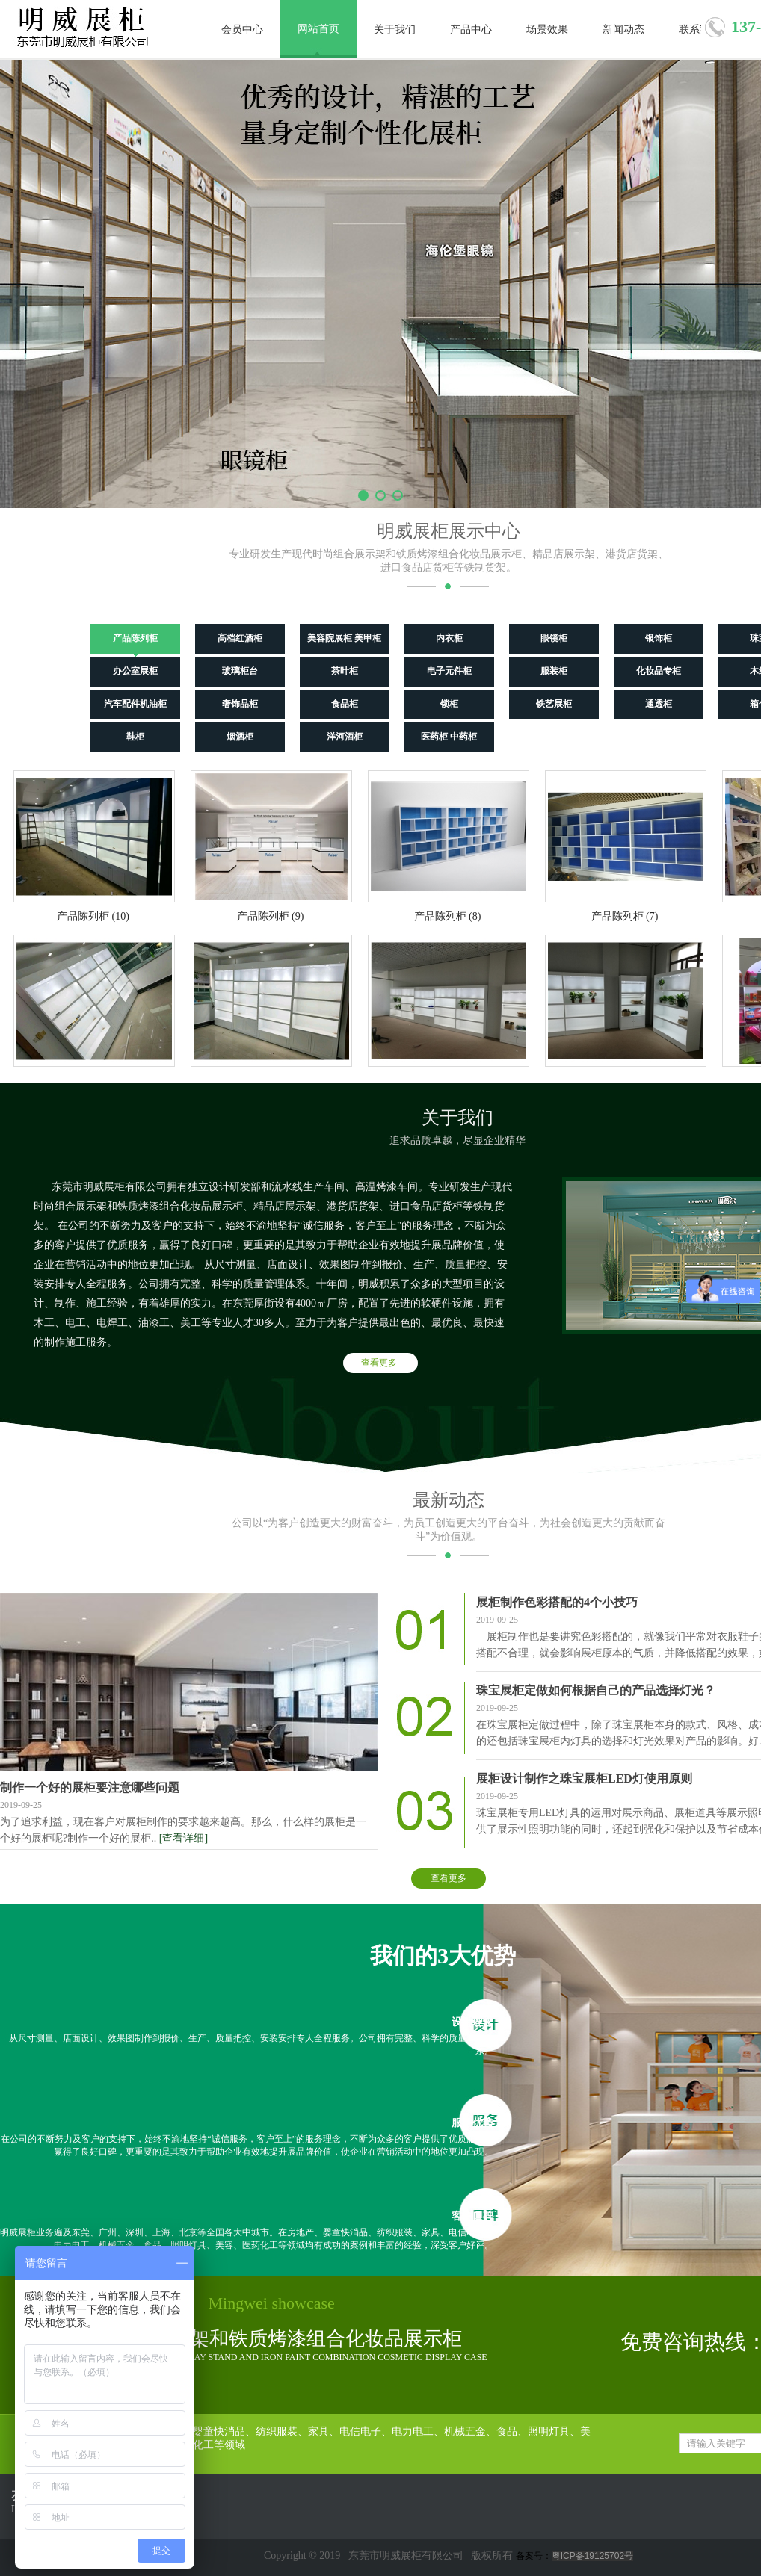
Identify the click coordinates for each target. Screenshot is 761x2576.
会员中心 (242, 29)
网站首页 (318, 28)
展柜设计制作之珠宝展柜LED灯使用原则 (584, 1778)
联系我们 (700, 29)
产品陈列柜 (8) (447, 916)
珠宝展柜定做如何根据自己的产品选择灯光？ (595, 1690)
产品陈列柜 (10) (93, 916)
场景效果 (547, 29)
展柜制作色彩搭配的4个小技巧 (557, 1602)
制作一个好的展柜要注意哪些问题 (89, 1787)
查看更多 (379, 1362)
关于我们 (395, 29)
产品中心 (471, 29)
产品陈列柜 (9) (270, 916)
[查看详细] (183, 1838)
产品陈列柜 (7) (625, 916)
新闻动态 (623, 29)
